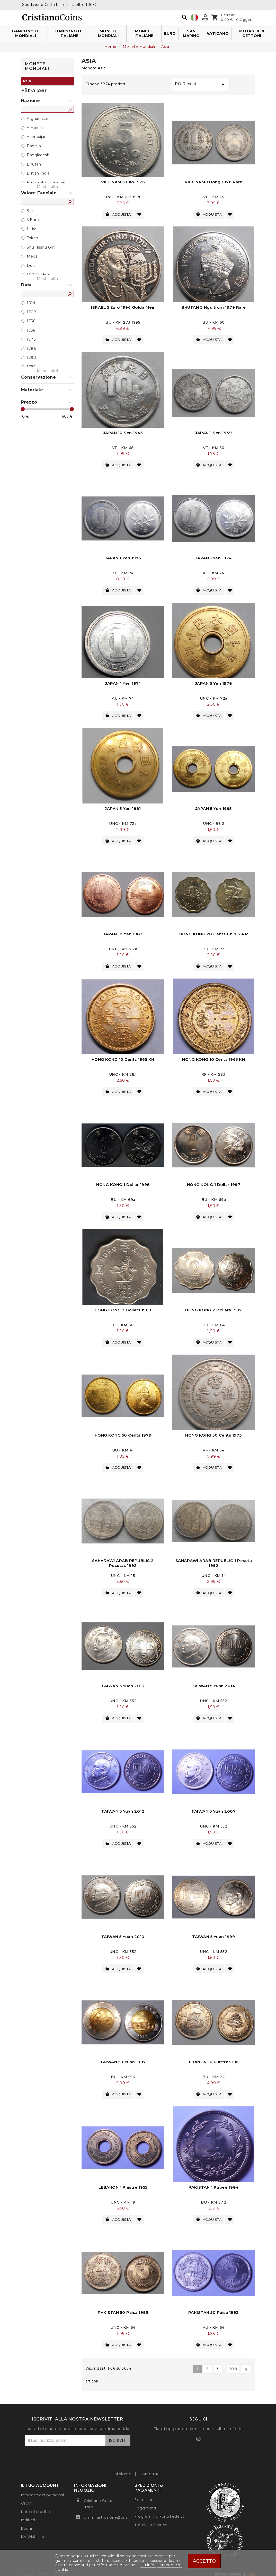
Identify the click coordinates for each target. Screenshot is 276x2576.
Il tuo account (40, 2478)
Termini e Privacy (151, 2517)
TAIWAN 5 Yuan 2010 (123, 1930)
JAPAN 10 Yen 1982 (123, 931)
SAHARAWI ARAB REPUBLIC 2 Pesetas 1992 (123, 1558)
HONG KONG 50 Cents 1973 (213, 1431)
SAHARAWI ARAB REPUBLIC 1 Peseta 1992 (213, 1558)
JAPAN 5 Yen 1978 (213, 681)
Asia (26, 81)
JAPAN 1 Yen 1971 (122, 681)
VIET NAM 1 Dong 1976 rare (214, 181)
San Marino (191, 33)
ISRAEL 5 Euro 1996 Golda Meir (123, 306)
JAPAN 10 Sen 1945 (123, 431)
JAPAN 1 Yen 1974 (213, 556)
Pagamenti (145, 2501)
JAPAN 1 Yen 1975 (123, 556)
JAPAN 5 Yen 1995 (213, 806)
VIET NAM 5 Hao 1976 (123, 181)
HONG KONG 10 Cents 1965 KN (123, 1056)
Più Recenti (201, 84)
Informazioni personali (43, 2487)
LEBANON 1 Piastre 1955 (123, 2180)
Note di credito (35, 2504)
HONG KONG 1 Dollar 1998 (123, 1181)
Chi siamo (122, 2466)
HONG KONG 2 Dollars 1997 (213, 1306)
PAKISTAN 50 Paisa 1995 (123, 2305)
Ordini (27, 2496)
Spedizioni (144, 2492)
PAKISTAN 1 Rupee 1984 (214, 2180)
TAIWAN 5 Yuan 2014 (213, 1680)
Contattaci (150, 2466)
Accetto (204, 2561)
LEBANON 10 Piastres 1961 (213, 2055)
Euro (170, 33)
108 (233, 2361)
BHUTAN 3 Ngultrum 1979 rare (213, 306)
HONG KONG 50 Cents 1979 (123, 1431)
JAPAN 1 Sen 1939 (213, 431)
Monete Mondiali (108, 33)
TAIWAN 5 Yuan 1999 (213, 1930)
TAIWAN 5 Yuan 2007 (213, 1805)
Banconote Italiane (69, 33)
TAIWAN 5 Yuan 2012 (122, 1805)
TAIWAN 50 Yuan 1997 (123, 2055)
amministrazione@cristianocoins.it (118, 2510)
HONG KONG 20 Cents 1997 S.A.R (213, 931)
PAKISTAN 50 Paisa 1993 (213, 2305)
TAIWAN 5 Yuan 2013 (122, 1680)
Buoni (26, 2521)
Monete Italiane (144, 33)
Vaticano (218, 33)
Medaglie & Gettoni (251, 33)
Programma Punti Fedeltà (160, 2509)
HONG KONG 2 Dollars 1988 (123, 1306)
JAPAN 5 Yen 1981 (123, 806)
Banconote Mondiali (25, 33)
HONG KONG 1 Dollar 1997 (214, 1181)
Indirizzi (28, 2512)
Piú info (148, 2565)
